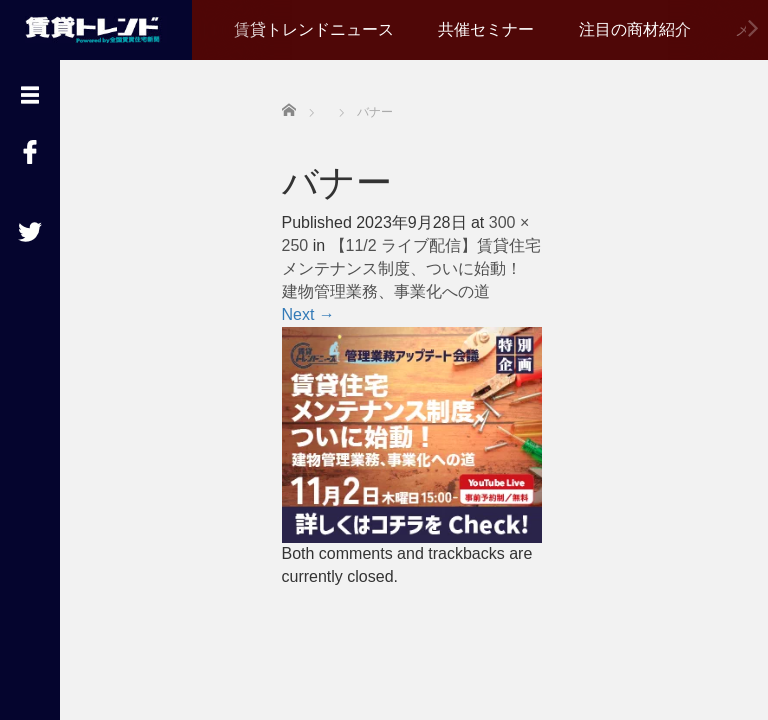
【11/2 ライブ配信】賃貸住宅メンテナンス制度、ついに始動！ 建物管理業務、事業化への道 (412, 268)
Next (308, 314)
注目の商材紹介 (635, 29)
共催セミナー (486, 29)
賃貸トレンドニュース (314, 29)
